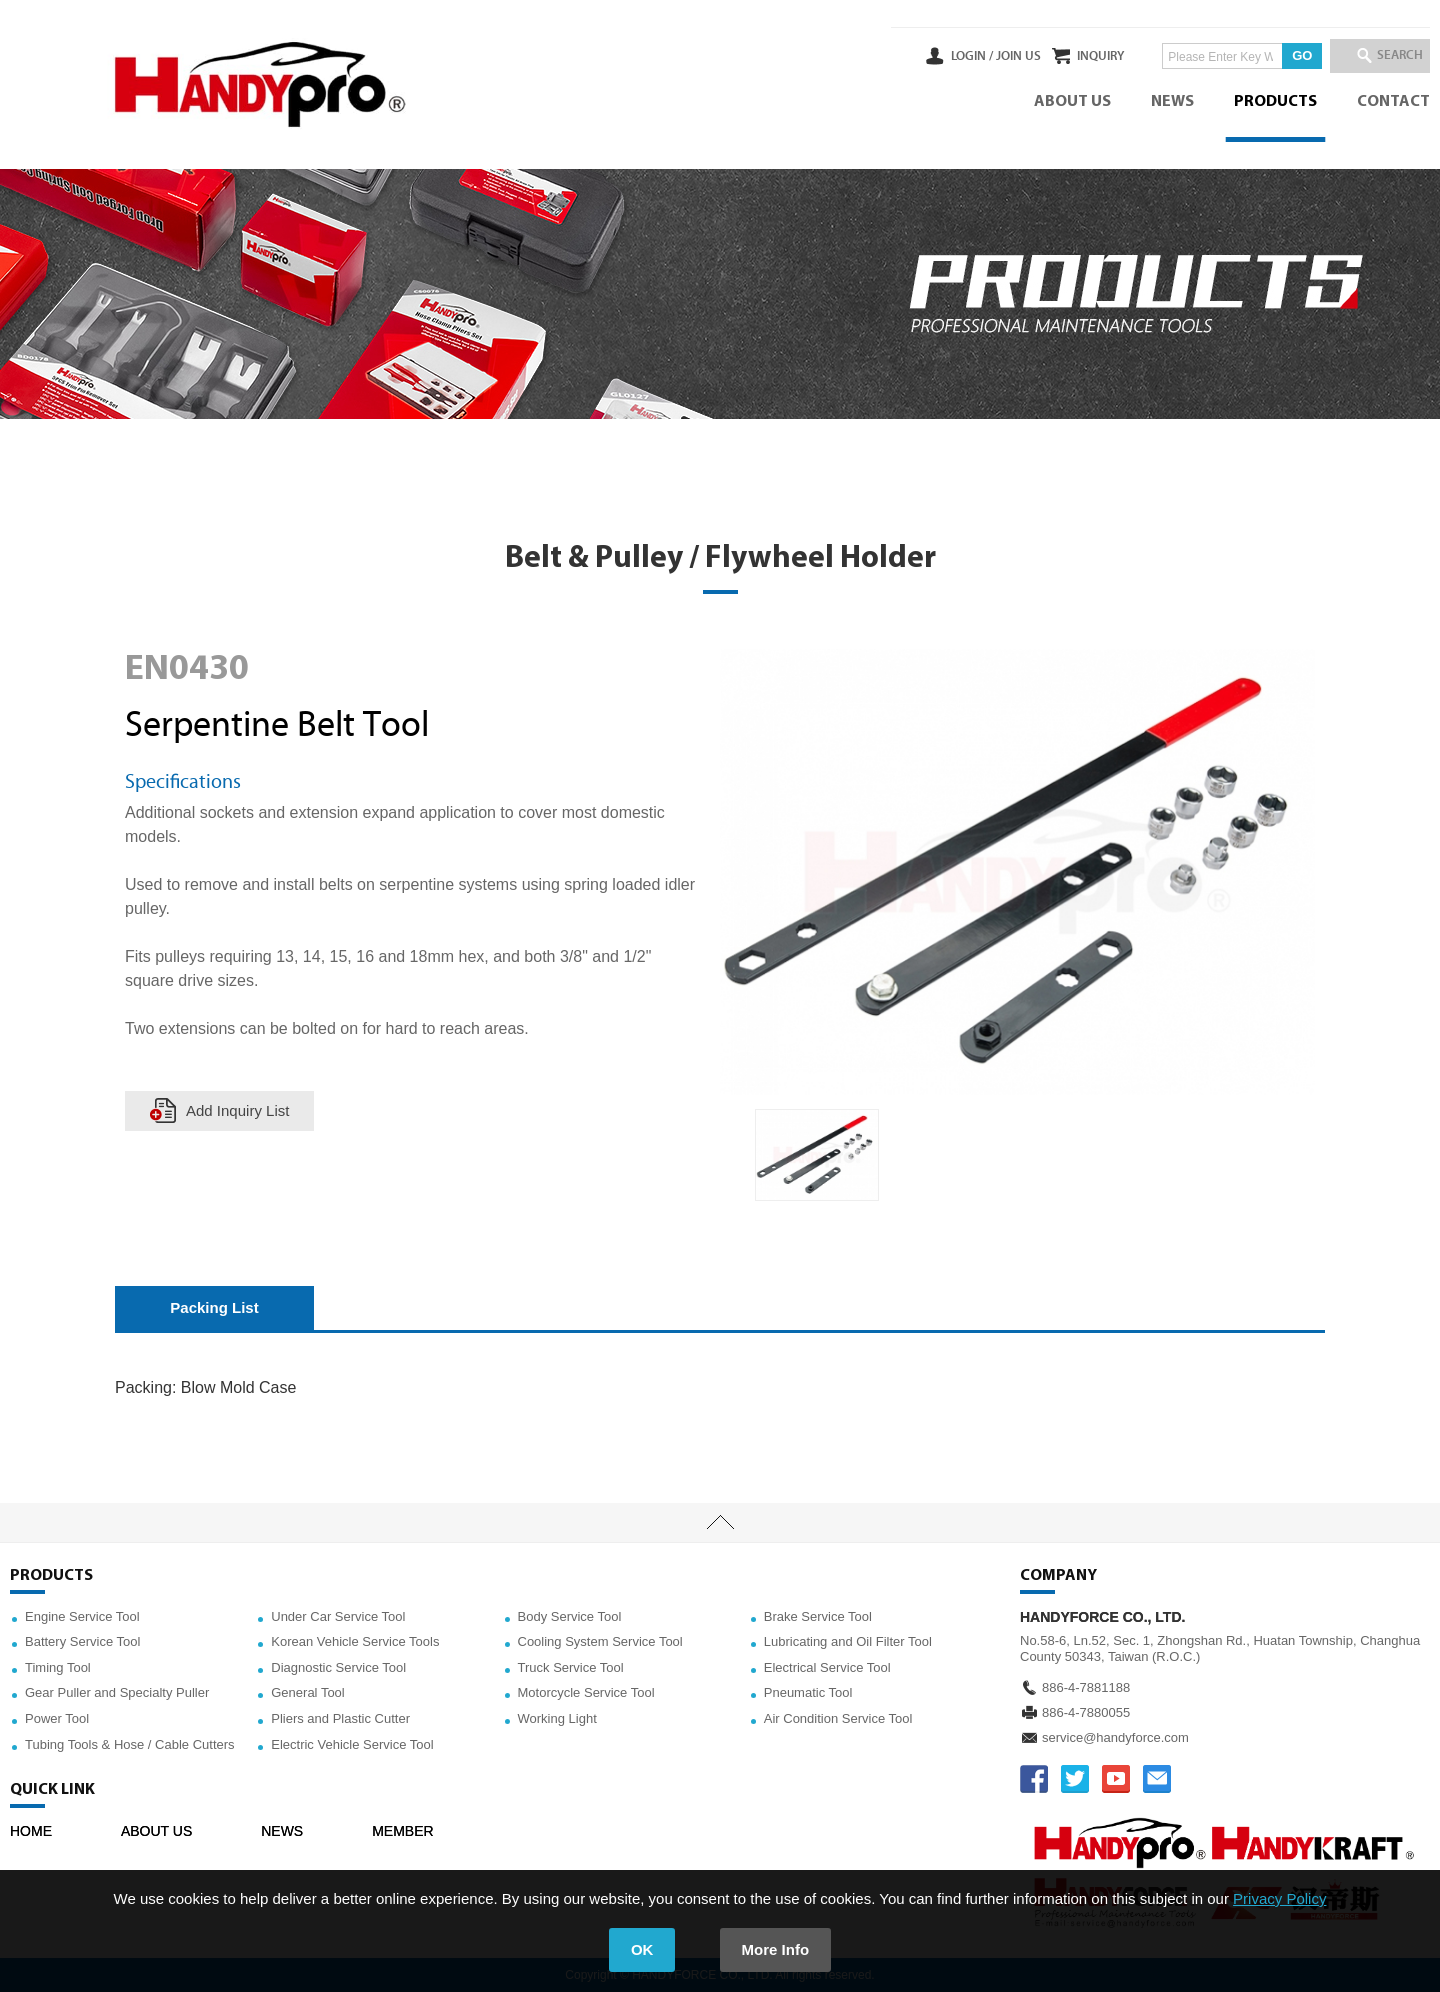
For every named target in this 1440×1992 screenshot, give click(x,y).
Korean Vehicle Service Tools (355, 1641)
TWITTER (1075, 1779)
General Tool (307, 1692)
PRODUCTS (1275, 102)
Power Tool (57, 1718)
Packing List (214, 1307)
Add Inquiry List (237, 1110)
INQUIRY (1073, 56)
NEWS (1172, 102)
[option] (817, 1155)
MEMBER (402, 1831)
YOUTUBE (1116, 1779)
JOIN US (963, 56)
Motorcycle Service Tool (586, 1692)
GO (1275, 55)
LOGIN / (917, 56)
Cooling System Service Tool (600, 1641)
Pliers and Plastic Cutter (340, 1718)
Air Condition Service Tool (838, 1718)
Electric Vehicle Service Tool (352, 1744)
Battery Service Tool (82, 1641)
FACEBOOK (1034, 1779)
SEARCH (1390, 56)
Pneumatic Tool (808, 1692)
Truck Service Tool (571, 1667)
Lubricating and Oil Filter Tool (848, 1641)
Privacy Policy (1279, 1898)
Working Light (557, 1718)
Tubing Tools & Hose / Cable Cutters (130, 1744)
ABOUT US (1072, 102)
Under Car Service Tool (338, 1616)
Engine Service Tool (82, 1616)
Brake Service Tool (818, 1616)
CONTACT (1393, 102)
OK (642, 1949)
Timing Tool (58, 1667)
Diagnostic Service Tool (338, 1667)
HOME (31, 1831)
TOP (720, 1523)
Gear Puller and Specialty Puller (117, 1692)
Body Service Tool (570, 1616)
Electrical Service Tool (827, 1667)
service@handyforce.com (1115, 1737)
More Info (776, 1949)
